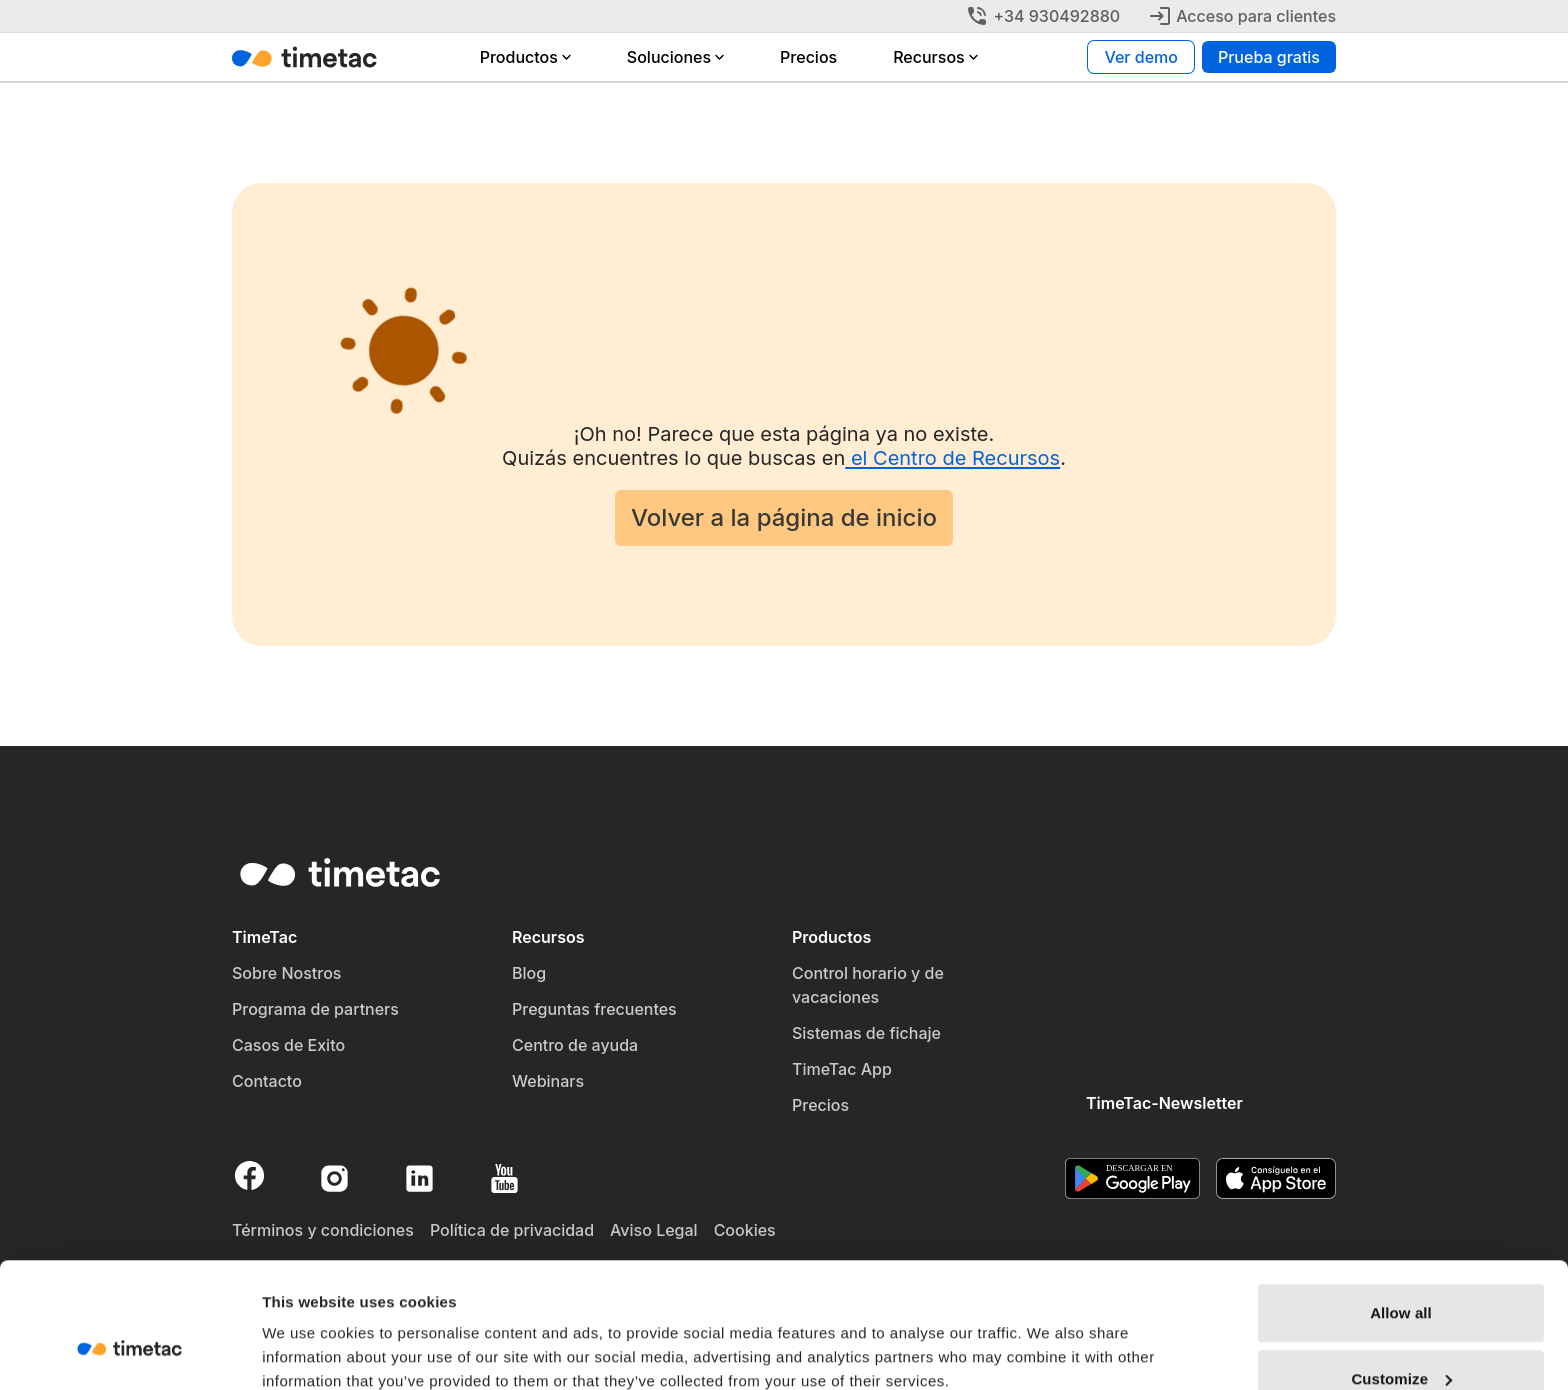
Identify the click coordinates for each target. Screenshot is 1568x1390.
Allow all (1401, 1205)
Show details (308, 1328)
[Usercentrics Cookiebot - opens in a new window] (129, 1351)
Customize (1401, 1271)
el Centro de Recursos (952, 458)
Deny (1400, 1336)
